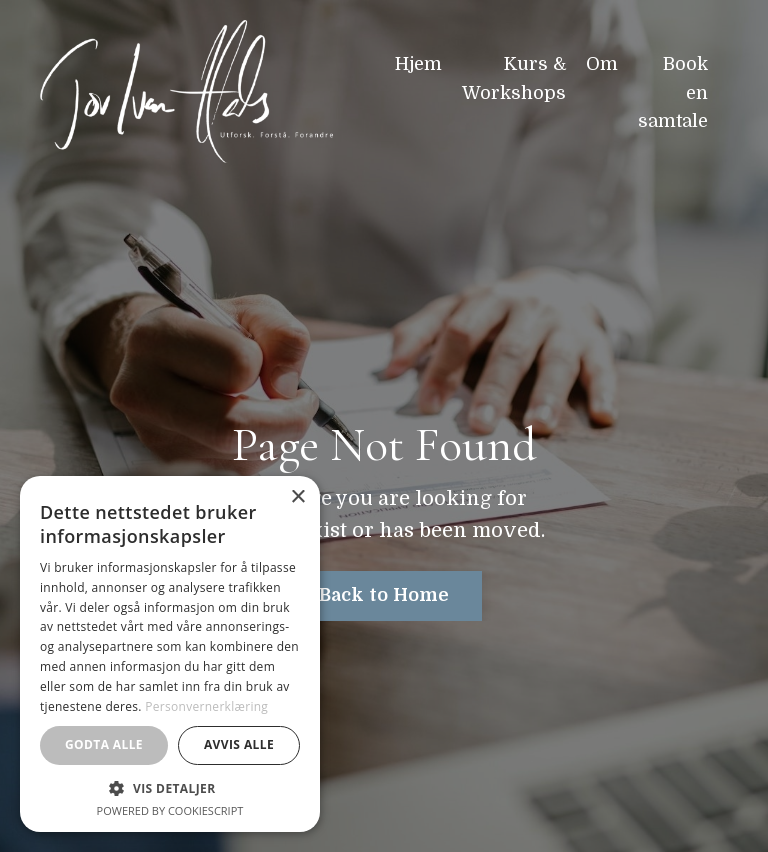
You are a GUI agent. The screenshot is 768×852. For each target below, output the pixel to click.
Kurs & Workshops (514, 78)
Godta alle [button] (104, 744)
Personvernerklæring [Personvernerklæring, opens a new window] (206, 706)
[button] (170, 788)
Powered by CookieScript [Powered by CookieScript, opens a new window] (170, 810)
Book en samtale (673, 93)
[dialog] (170, 654)
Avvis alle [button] (239, 744)
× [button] (297, 497)
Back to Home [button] (384, 595)
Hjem (418, 64)
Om (602, 64)
